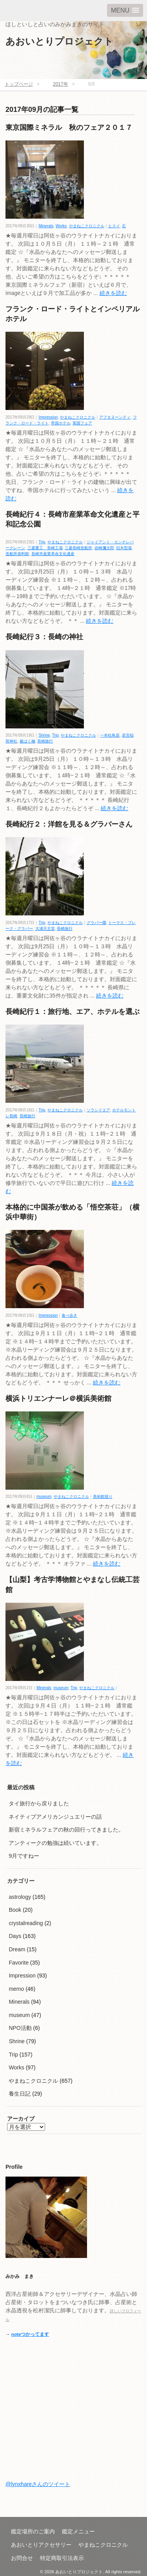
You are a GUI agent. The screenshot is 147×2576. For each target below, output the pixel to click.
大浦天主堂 (45, 928)
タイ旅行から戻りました (39, 1803)
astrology (20, 1897)
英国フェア (82, 423)
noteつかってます (30, 2334)
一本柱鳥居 (110, 735)
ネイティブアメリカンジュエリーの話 (55, 1817)
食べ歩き (69, 1315)
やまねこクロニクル (86, 226)
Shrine (44, 735)
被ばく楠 (27, 741)
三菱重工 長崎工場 (45, 548)
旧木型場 (124, 548)
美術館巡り (103, 1496)
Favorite (19, 1962)
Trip (42, 542)
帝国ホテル (61, 423)
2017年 (60, 84)
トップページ (19, 84)
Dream (17, 1949)
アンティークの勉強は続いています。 (55, 1843)
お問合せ (22, 2558)
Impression (48, 417)
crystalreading (26, 1923)
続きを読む (113, 293)
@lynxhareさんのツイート (37, 2484)
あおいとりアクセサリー (41, 2545)
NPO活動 (20, 2028)
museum (43, 1496)
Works (61, 226)
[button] (125, 10)
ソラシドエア (98, 1110)
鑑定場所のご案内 (33, 2531)
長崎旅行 (45, 741)
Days (15, 1936)
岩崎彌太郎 (104, 548)
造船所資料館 (17, 554)
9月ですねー (24, 1856)
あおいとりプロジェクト (59, 41)
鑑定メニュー (78, 2531)
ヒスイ (114, 226)
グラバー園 (96, 922)
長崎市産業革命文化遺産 (52, 554)
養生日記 (20, 2094)
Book (15, 1910)
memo (16, 1989)
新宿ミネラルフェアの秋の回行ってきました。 (66, 1829)
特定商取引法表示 (62, 2558)
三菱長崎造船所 (78, 548)
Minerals (46, 226)
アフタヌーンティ (115, 417)
